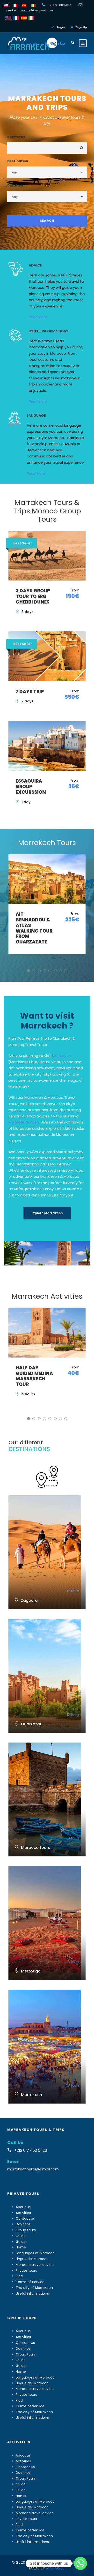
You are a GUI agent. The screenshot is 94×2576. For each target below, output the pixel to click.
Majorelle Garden (23, 1122)
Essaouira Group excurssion (31, 786)
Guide (21, 2235)
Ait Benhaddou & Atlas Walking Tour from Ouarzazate (34, 928)
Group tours (26, 2230)
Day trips (23, 2224)
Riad (19, 2276)
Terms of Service (30, 2281)
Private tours (26, 2270)
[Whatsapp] (80, 2563)
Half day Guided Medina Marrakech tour (34, 1376)
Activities (23, 2212)
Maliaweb (55, 2568)
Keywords (16, 137)
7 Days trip (30, 691)
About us (23, 2207)
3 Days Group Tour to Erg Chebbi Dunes (33, 596)
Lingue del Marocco (32, 2258)
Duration (15, 185)
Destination (17, 161)
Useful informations (32, 2293)
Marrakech (61, 1055)
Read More (38, 317)
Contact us (25, 2218)
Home (21, 2247)
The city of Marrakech (34, 2287)
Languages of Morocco (35, 2253)
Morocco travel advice (35, 2264)
